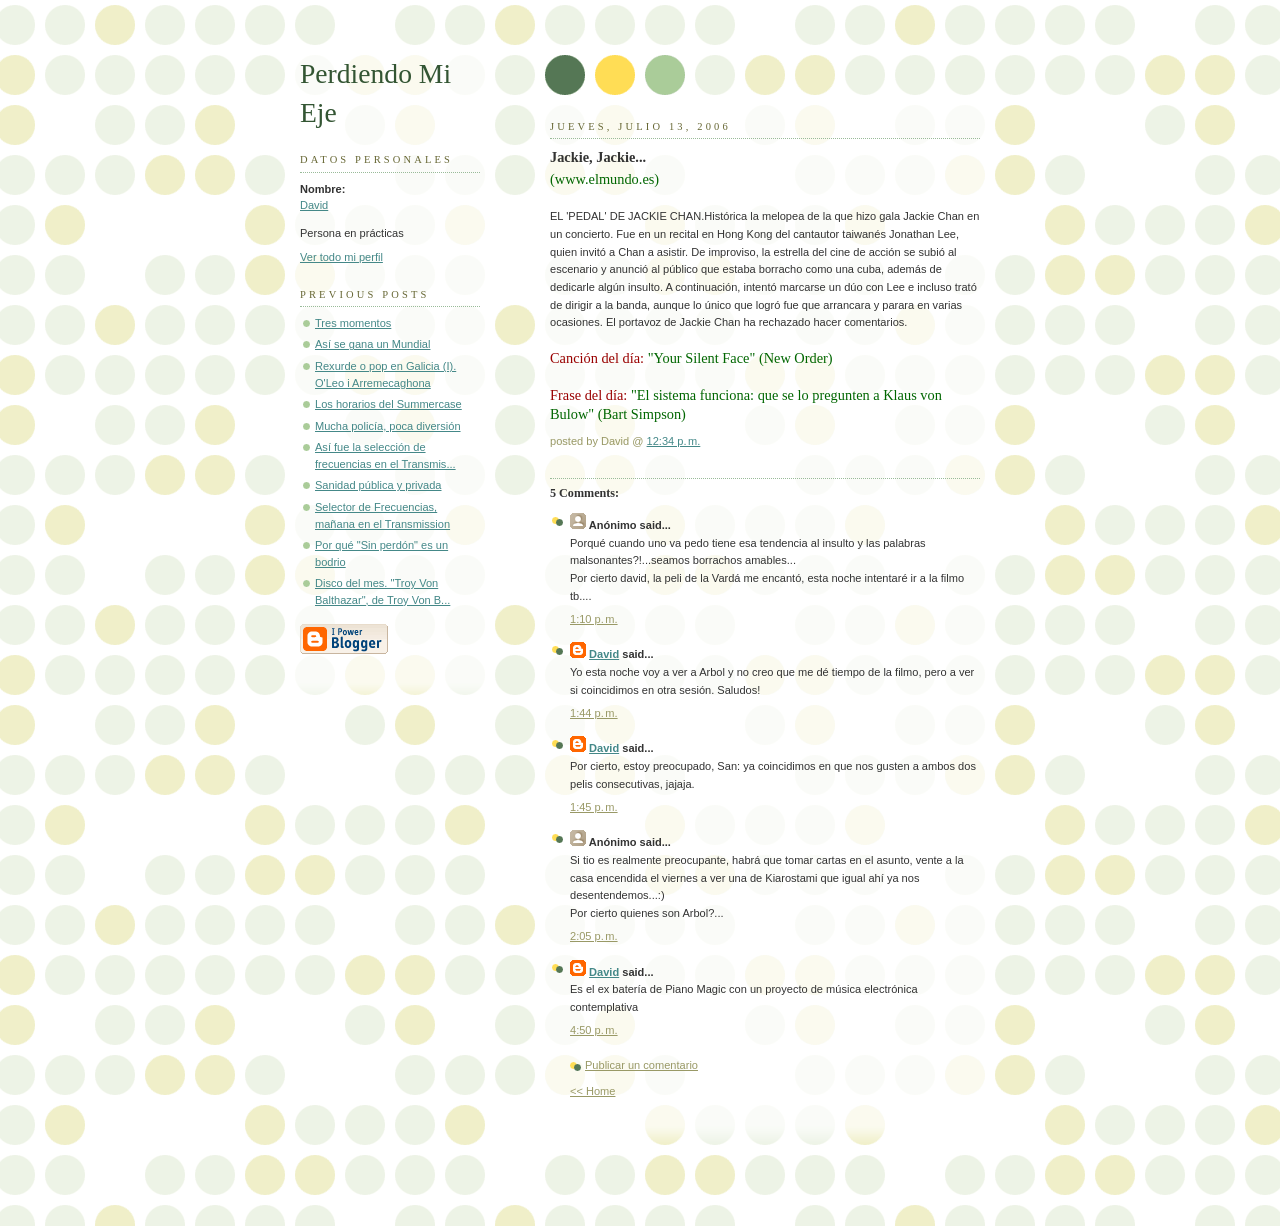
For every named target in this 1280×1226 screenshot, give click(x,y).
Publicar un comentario (641, 1065)
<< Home (592, 1091)
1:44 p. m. (594, 713)
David (314, 205)
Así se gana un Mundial (372, 344)
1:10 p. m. (594, 619)
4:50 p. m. (594, 1030)
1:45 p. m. (594, 807)
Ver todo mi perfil (341, 257)
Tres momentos (353, 323)
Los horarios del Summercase (388, 404)
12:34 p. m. (674, 441)
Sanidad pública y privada (378, 485)
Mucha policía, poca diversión (388, 426)
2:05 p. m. (594, 936)
